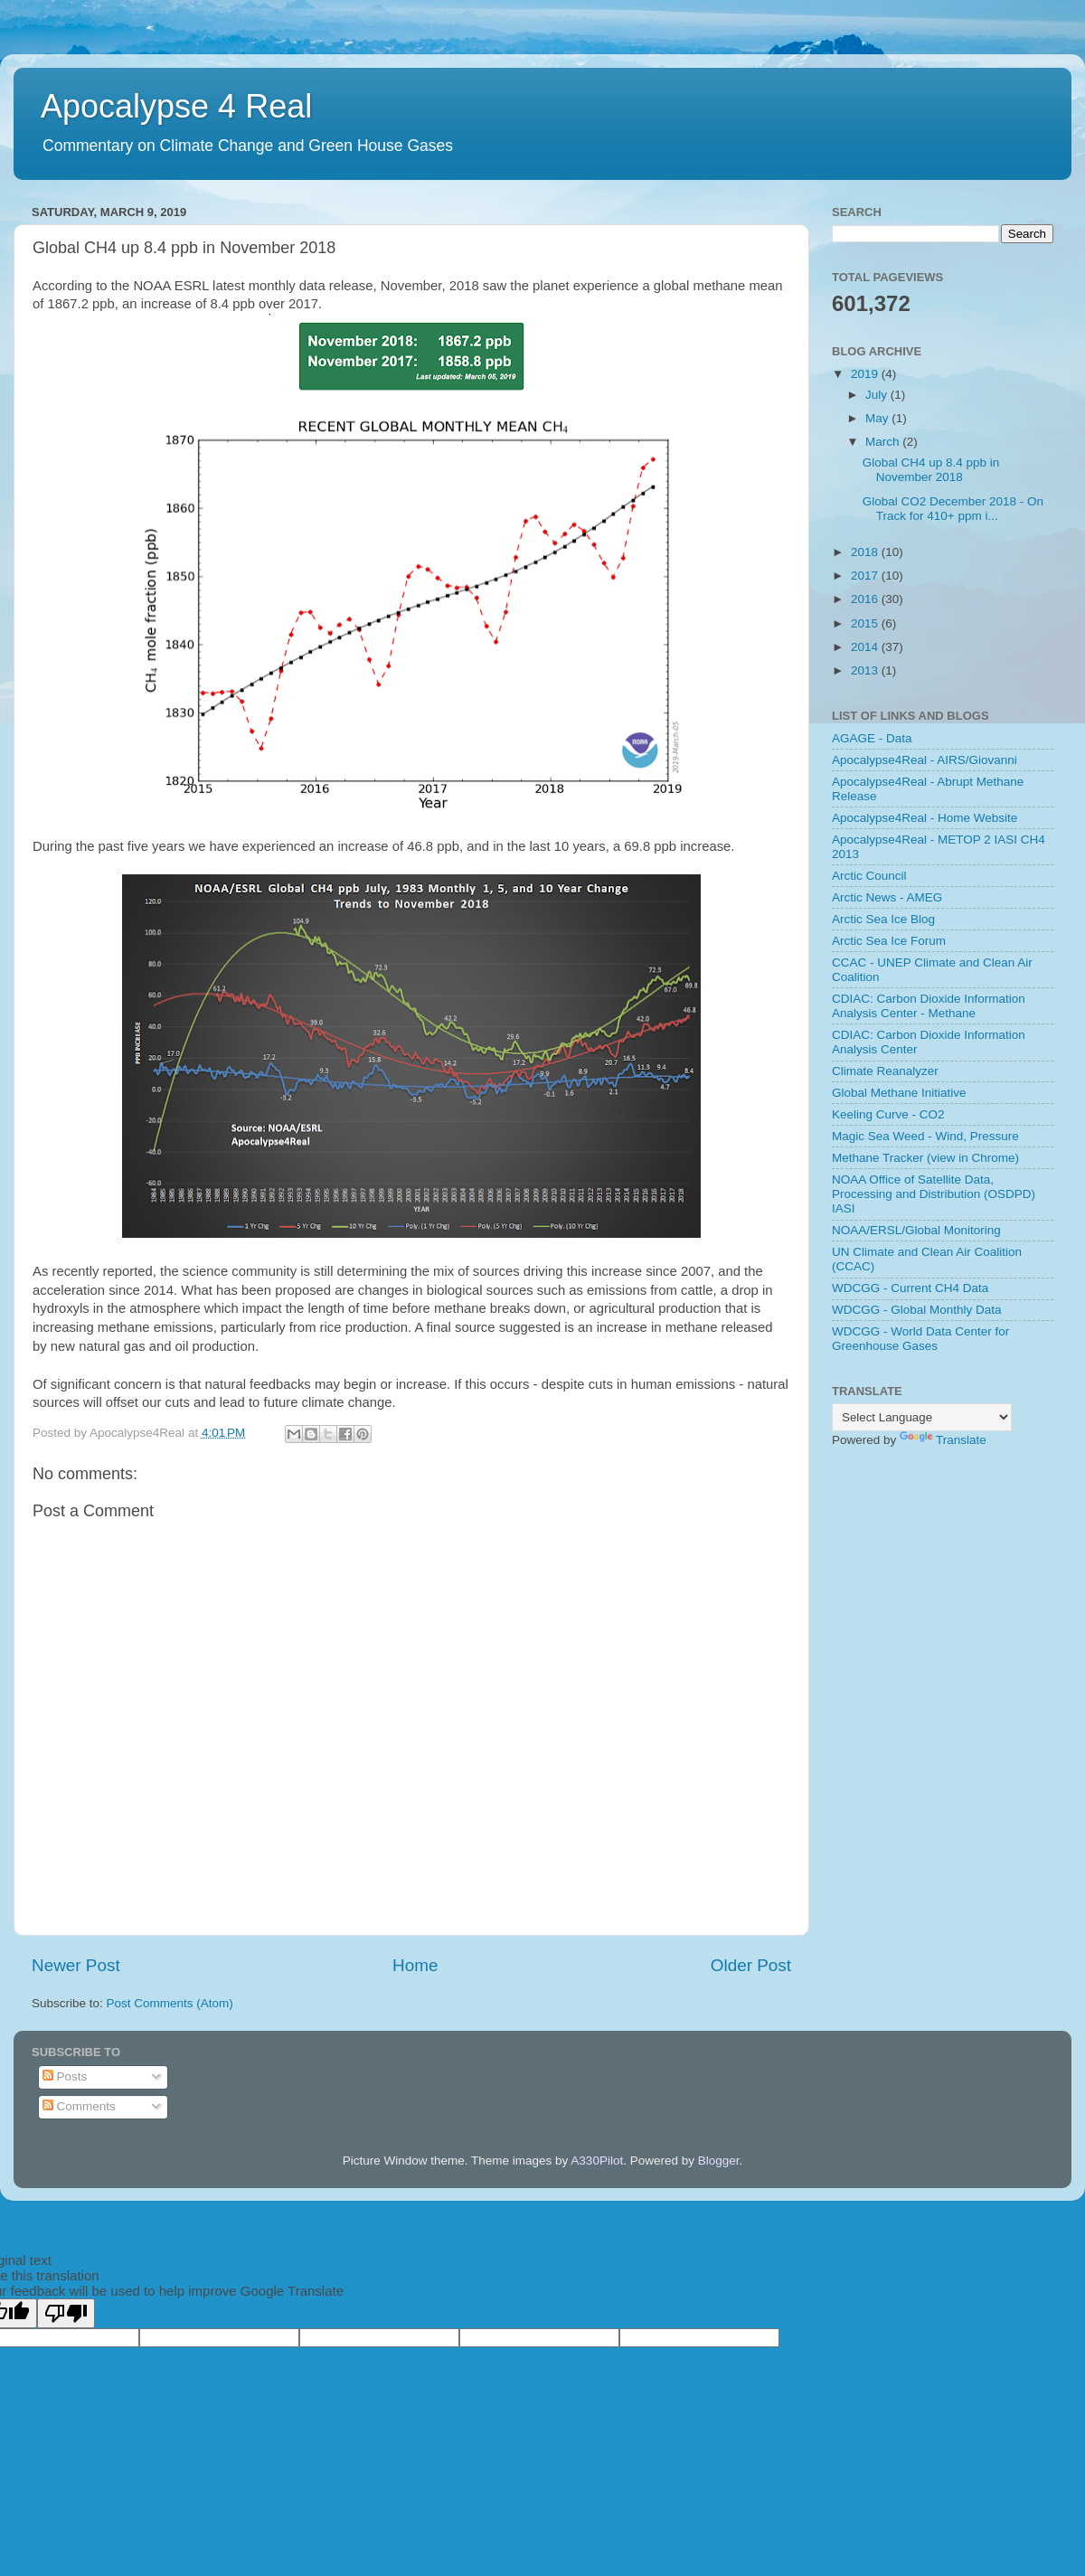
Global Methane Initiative (899, 1092)
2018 (866, 552)
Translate (943, 1440)
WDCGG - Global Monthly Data (917, 1309)
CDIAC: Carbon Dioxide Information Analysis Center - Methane (928, 1006)
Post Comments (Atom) (170, 2003)
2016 (866, 599)
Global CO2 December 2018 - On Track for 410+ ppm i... (953, 509)
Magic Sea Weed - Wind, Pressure (925, 1136)
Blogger (719, 2160)
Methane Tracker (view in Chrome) (925, 1158)
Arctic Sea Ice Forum (889, 941)
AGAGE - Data (872, 738)
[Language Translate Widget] (922, 1417)
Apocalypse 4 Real (176, 106)
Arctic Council (869, 875)
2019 (866, 374)
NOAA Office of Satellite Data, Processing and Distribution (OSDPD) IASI (933, 1194)
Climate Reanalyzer (885, 1071)
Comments (79, 2106)
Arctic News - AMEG (887, 897)
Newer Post (76, 1965)
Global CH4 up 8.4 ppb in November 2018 (931, 470)
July (878, 394)
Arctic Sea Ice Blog (883, 919)
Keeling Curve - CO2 (888, 1114)
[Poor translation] (66, 2313)
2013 (866, 670)
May (878, 418)
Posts (65, 2076)
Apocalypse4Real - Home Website (924, 818)
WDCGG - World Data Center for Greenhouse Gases (920, 1339)
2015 (866, 623)
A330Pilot (597, 2160)
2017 (866, 575)
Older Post (751, 1965)
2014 (866, 647)
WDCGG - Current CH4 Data (910, 1288)
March (883, 441)
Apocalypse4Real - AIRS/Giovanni (924, 760)
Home (415, 1965)
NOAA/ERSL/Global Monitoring (916, 1230)
